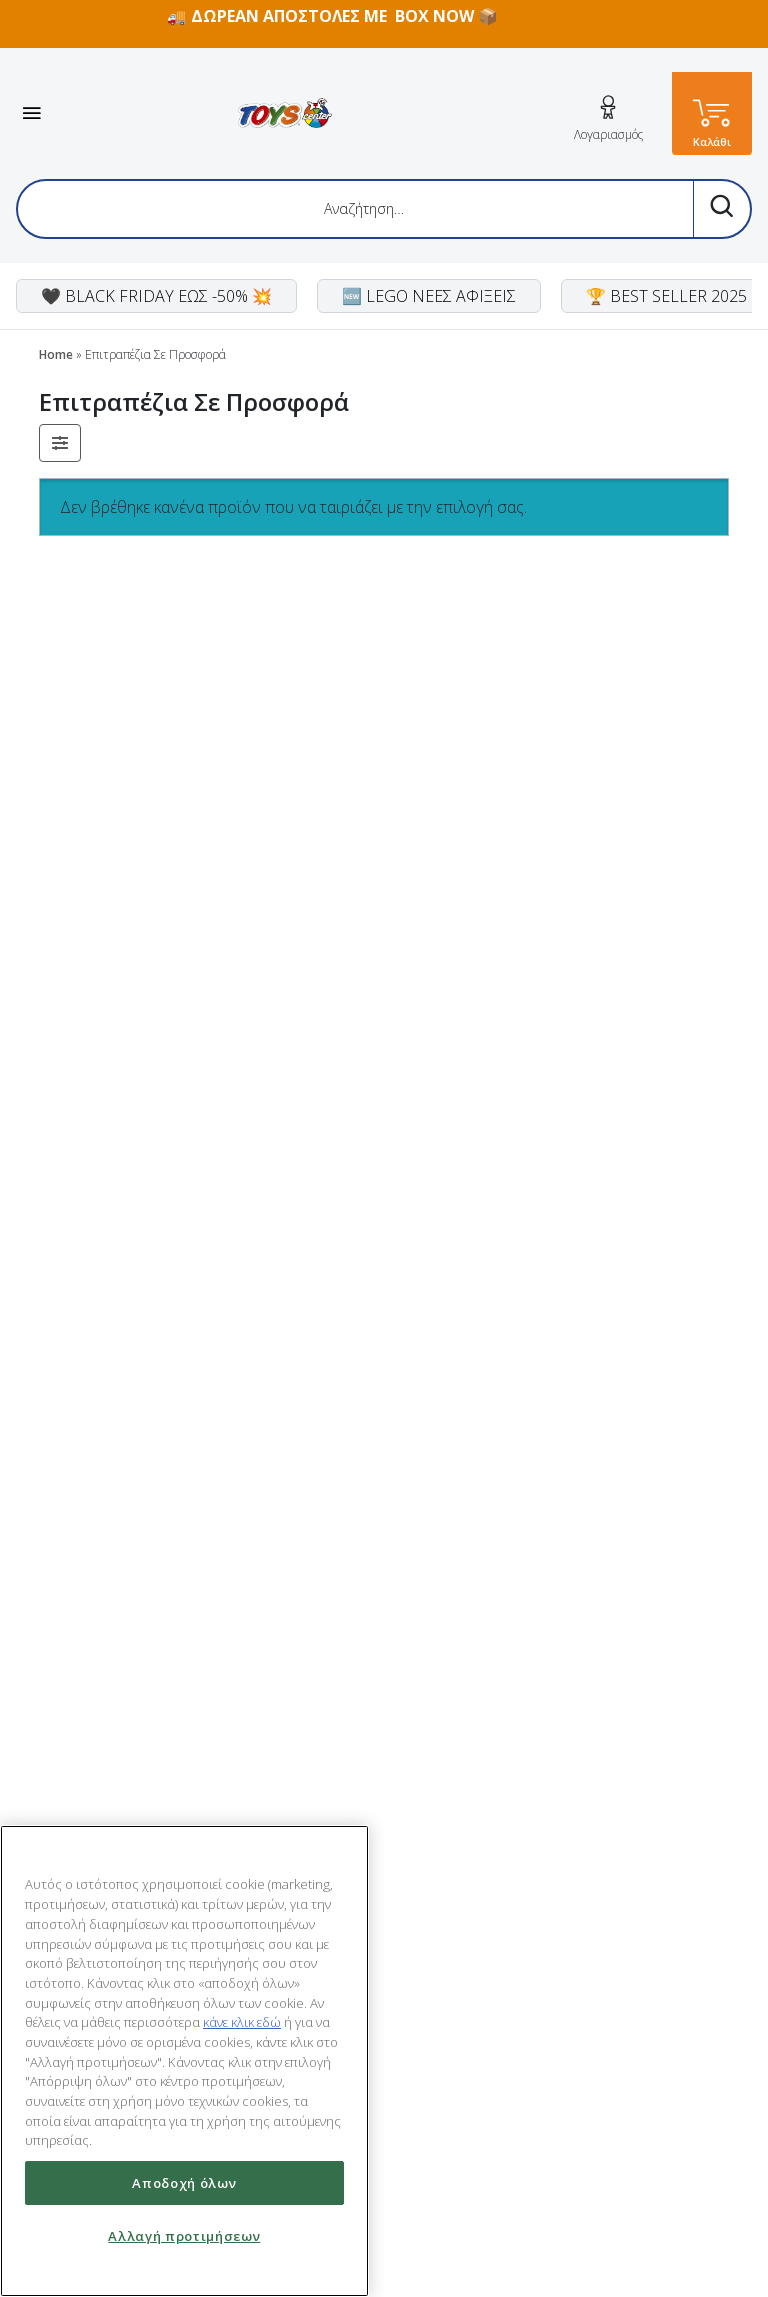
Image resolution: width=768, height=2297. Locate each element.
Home (56, 354)
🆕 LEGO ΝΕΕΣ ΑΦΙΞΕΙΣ (429, 296)
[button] (60, 443)
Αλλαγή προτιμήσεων (184, 2236)
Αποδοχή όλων (184, 2183)
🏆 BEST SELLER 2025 (666, 296)
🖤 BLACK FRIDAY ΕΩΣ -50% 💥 (156, 296)
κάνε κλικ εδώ (242, 2022)
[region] (184, 2061)
